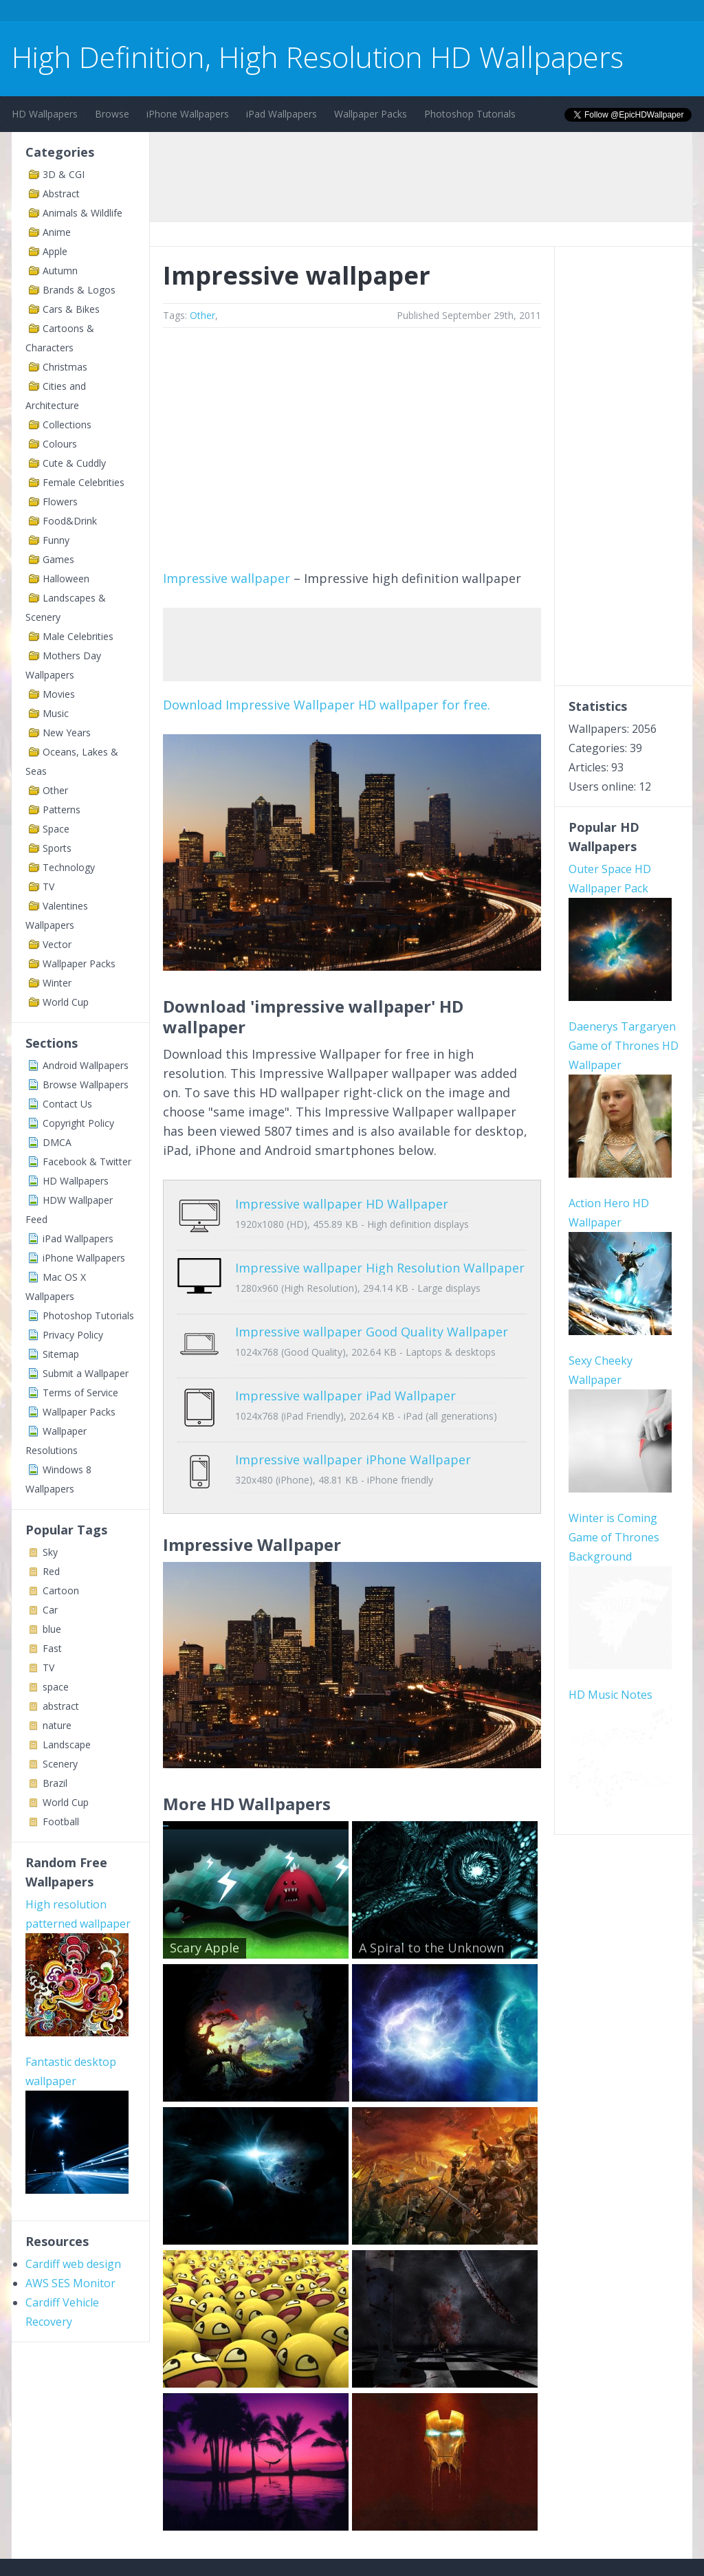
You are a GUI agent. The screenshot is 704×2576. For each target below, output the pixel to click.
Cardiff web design (73, 2263)
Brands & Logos (79, 289)
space (56, 1686)
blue (52, 1629)
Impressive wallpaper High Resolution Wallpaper (380, 1257)
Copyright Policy (78, 1123)
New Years (67, 732)
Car (50, 1609)
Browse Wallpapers (86, 1084)
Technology (69, 867)
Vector (57, 944)
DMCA (57, 1142)
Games (58, 559)
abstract (61, 1706)
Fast (52, 1648)
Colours (60, 443)
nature (57, 1725)
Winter (57, 982)
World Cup (66, 1002)
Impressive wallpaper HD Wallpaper (341, 1204)
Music (56, 713)
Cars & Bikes (71, 309)
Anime (57, 232)
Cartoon (61, 1590)
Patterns (61, 809)
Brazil (55, 1783)
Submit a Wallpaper (86, 1373)
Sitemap (61, 1354)
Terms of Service (80, 1392)
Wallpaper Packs (370, 113)
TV (48, 886)
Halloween (66, 578)
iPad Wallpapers (281, 113)
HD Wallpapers (45, 113)
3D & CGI (64, 174)
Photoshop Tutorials (470, 113)
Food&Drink (70, 520)
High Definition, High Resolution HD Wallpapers (318, 56)
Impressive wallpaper (226, 578)
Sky (50, 1552)
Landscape (67, 1744)
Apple (55, 251)
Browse (112, 113)
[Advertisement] (262, 13)
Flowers (60, 501)
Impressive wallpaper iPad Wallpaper (345, 1364)
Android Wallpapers (86, 1065)
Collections (67, 424)
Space (56, 828)
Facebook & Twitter (87, 1161)
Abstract (61, 193)
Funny (56, 540)
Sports (57, 848)
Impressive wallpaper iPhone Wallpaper (353, 1418)
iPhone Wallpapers (187, 113)
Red (51, 1571)
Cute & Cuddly (74, 463)
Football (61, 1821)
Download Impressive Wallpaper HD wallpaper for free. (326, 704)
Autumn (60, 270)
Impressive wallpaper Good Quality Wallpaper (371, 1311)
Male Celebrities (78, 636)
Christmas (65, 366)
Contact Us (67, 1103)
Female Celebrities (83, 482)
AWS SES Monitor (70, 2283)
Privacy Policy (73, 1334)
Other (55, 790)
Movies (59, 694)
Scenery (60, 1763)
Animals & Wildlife (82, 212)
